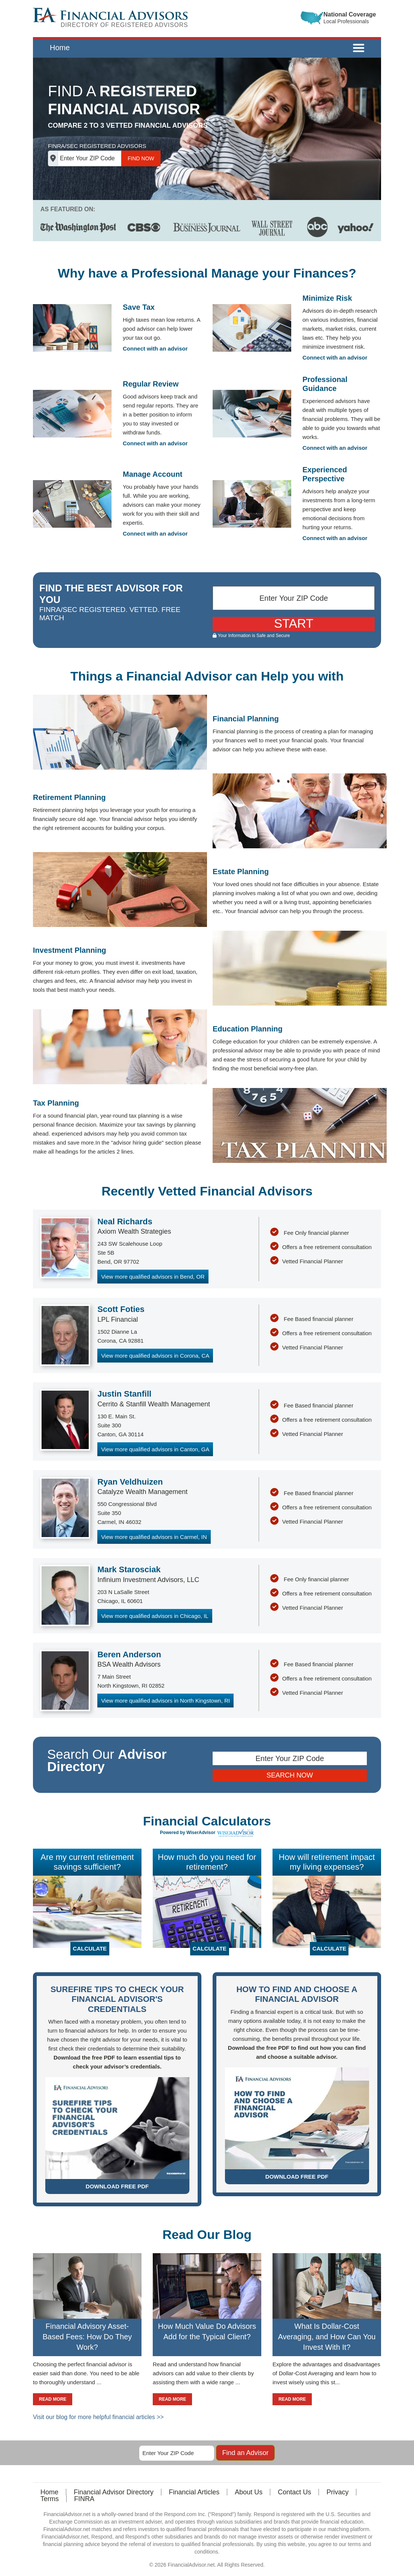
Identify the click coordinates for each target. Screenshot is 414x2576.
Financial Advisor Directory (113, 2492)
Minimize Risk (327, 298)
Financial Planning (246, 719)
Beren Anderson (129, 1654)
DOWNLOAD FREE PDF (117, 2186)
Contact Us (294, 2492)
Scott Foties (120, 1309)
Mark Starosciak (129, 1569)
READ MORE (52, 2399)
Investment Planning (69, 950)
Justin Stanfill (124, 1393)
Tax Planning (56, 1103)
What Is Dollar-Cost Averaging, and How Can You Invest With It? (326, 2336)
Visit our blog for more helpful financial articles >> (98, 2417)
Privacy (337, 2492)
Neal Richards (124, 1221)
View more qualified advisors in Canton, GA (155, 1449)
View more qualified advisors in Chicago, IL (154, 1616)
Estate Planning (241, 871)
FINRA (84, 2499)
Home (60, 47)
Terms (49, 2499)
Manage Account (152, 474)
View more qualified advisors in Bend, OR (153, 1276)
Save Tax (139, 307)
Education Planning (248, 1029)
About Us (248, 2492)
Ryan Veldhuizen (130, 1481)
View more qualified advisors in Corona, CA (155, 1355)
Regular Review (151, 384)
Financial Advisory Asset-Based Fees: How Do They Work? (87, 2336)
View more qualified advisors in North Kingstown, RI (165, 1700)
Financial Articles (194, 2492)
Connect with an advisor (155, 348)
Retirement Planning (69, 797)
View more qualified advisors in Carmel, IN (154, 1537)
